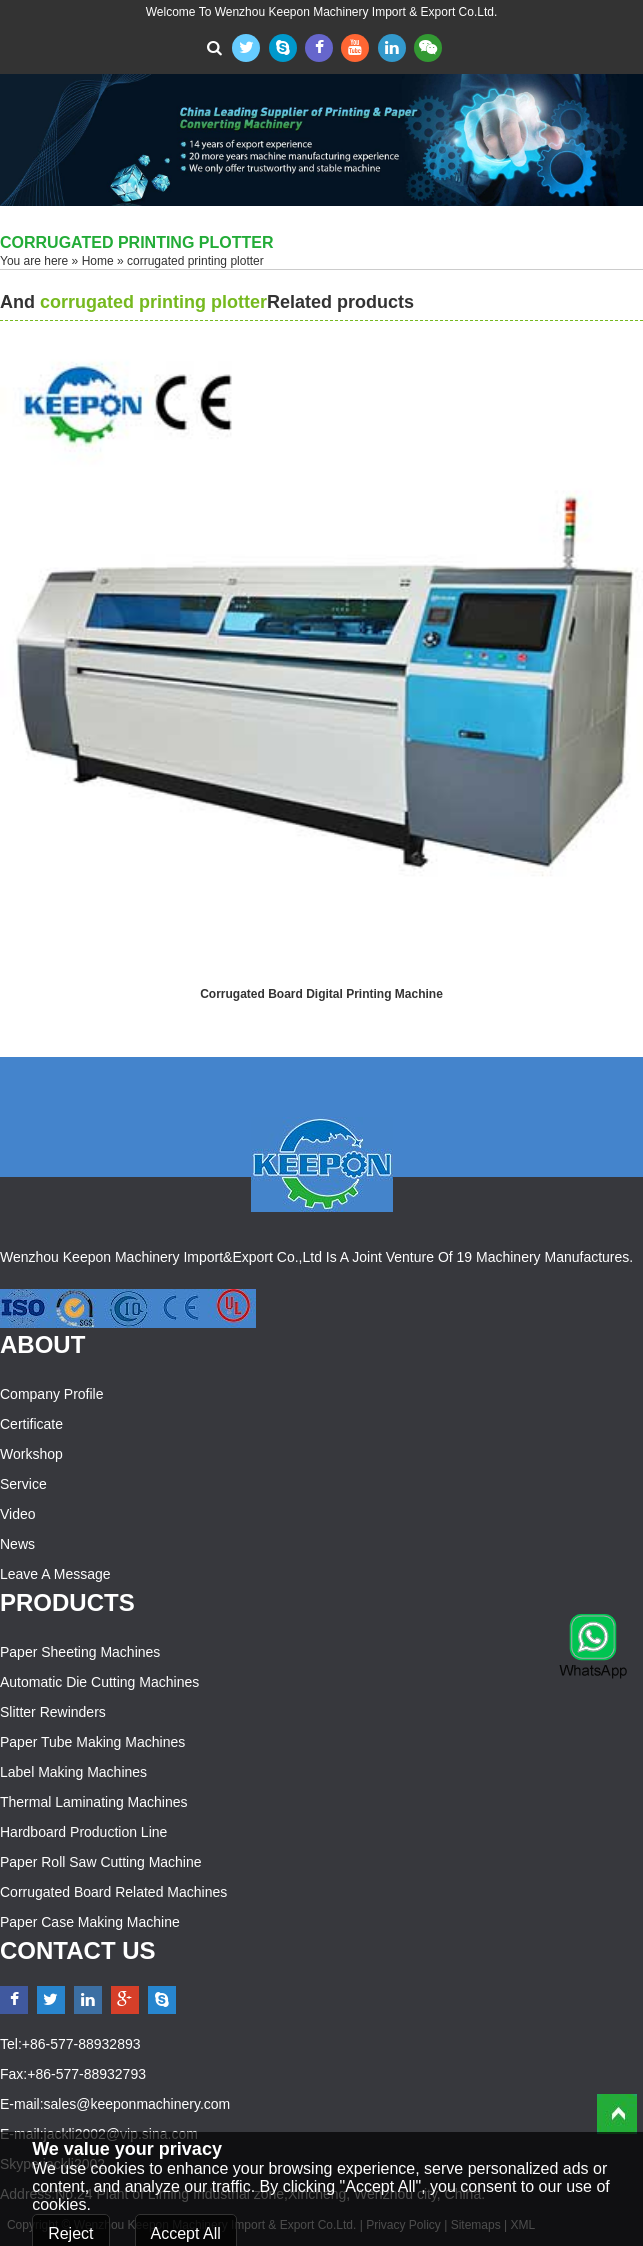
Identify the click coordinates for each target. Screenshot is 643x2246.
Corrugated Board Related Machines (113, 1892)
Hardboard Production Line (83, 1832)
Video (18, 1514)
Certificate (31, 1424)
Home (98, 261)
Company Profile (52, 1394)
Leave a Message (55, 1574)
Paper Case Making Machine (90, 1922)
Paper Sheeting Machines (80, 1652)
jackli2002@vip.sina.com (121, 2134)
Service (23, 1484)
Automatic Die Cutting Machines (99, 1682)
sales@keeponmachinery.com (137, 2104)
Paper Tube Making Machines (92, 1742)
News (17, 1544)
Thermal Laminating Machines (94, 1802)
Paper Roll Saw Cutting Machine (101, 1862)
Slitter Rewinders (53, 1712)
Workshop (31, 1454)
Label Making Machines (73, 1772)
